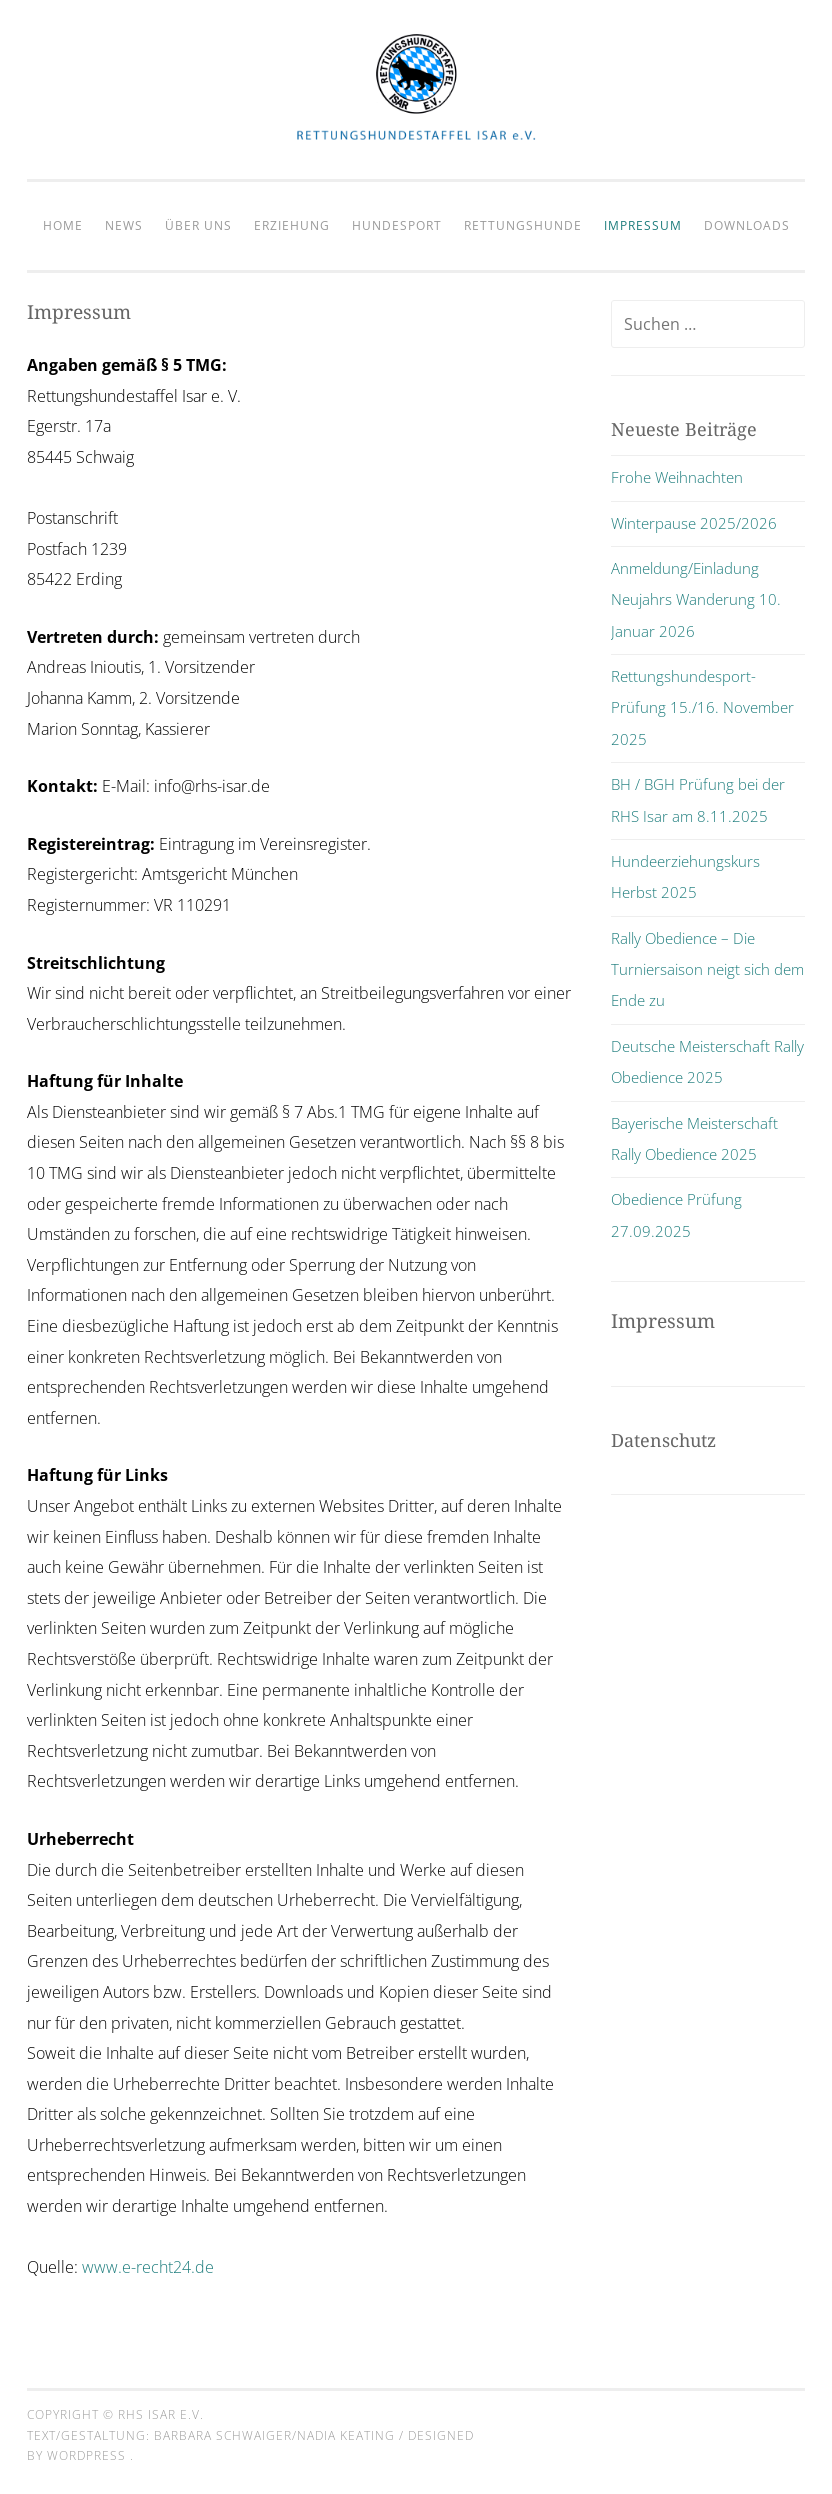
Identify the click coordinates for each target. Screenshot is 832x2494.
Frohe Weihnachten (677, 477)
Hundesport (397, 225)
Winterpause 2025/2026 (694, 523)
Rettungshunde (523, 225)
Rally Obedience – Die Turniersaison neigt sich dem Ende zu (707, 969)
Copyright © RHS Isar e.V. (115, 2414)
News (124, 225)
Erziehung (292, 225)
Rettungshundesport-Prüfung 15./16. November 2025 (702, 707)
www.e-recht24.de (148, 2267)
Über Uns (198, 225)
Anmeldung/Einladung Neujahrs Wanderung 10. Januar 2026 (696, 599)
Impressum (643, 225)
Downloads (747, 225)
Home (63, 225)
